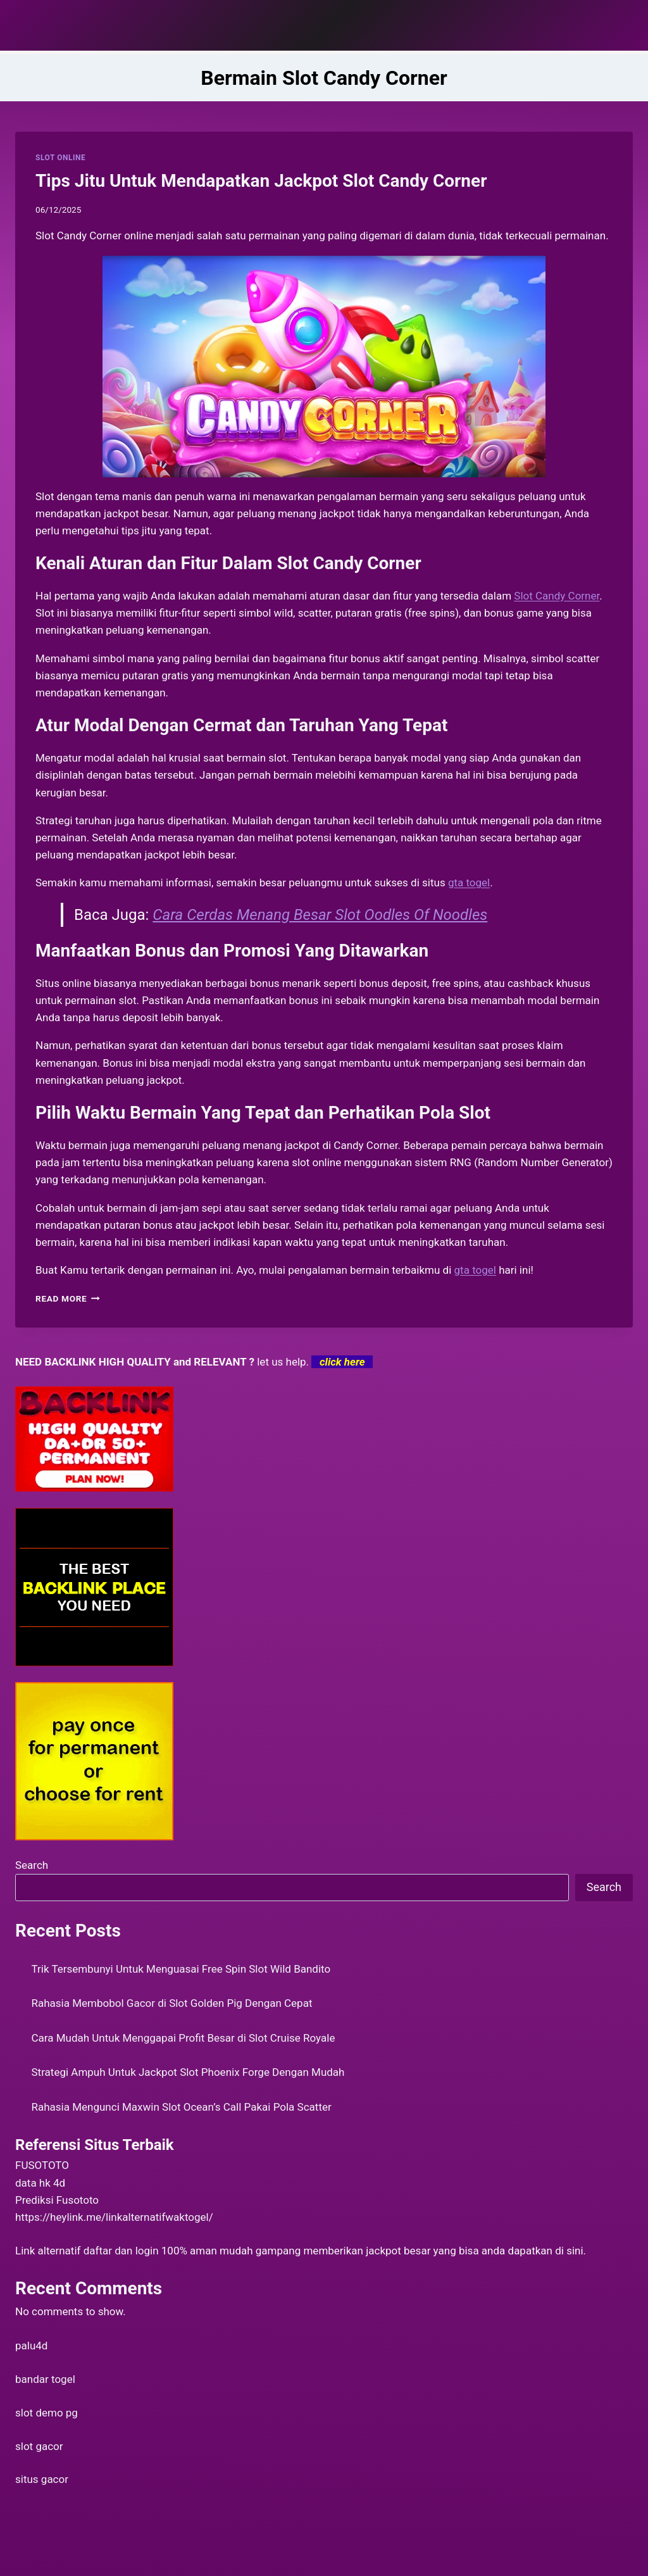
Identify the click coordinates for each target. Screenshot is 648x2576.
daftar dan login (121, 2250)
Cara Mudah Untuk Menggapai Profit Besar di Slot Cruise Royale (183, 2038)
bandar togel (45, 2379)
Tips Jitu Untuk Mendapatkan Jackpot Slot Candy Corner (261, 180)
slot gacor (39, 2446)
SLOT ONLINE (60, 157)
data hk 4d (40, 2183)
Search (31, 1865)
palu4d (31, 2345)
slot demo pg (46, 2412)
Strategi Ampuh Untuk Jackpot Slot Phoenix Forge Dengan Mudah (188, 2072)
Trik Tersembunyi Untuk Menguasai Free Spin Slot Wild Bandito (181, 1969)
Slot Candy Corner (556, 595)
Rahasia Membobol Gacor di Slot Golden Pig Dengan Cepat (172, 2003)
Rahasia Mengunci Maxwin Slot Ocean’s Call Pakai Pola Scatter (182, 2107)
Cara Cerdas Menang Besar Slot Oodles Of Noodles (320, 915)
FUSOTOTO (42, 2165)
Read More (67, 1298)
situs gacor (41, 2479)
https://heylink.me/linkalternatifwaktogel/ (114, 2217)
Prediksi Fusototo (57, 2200)
